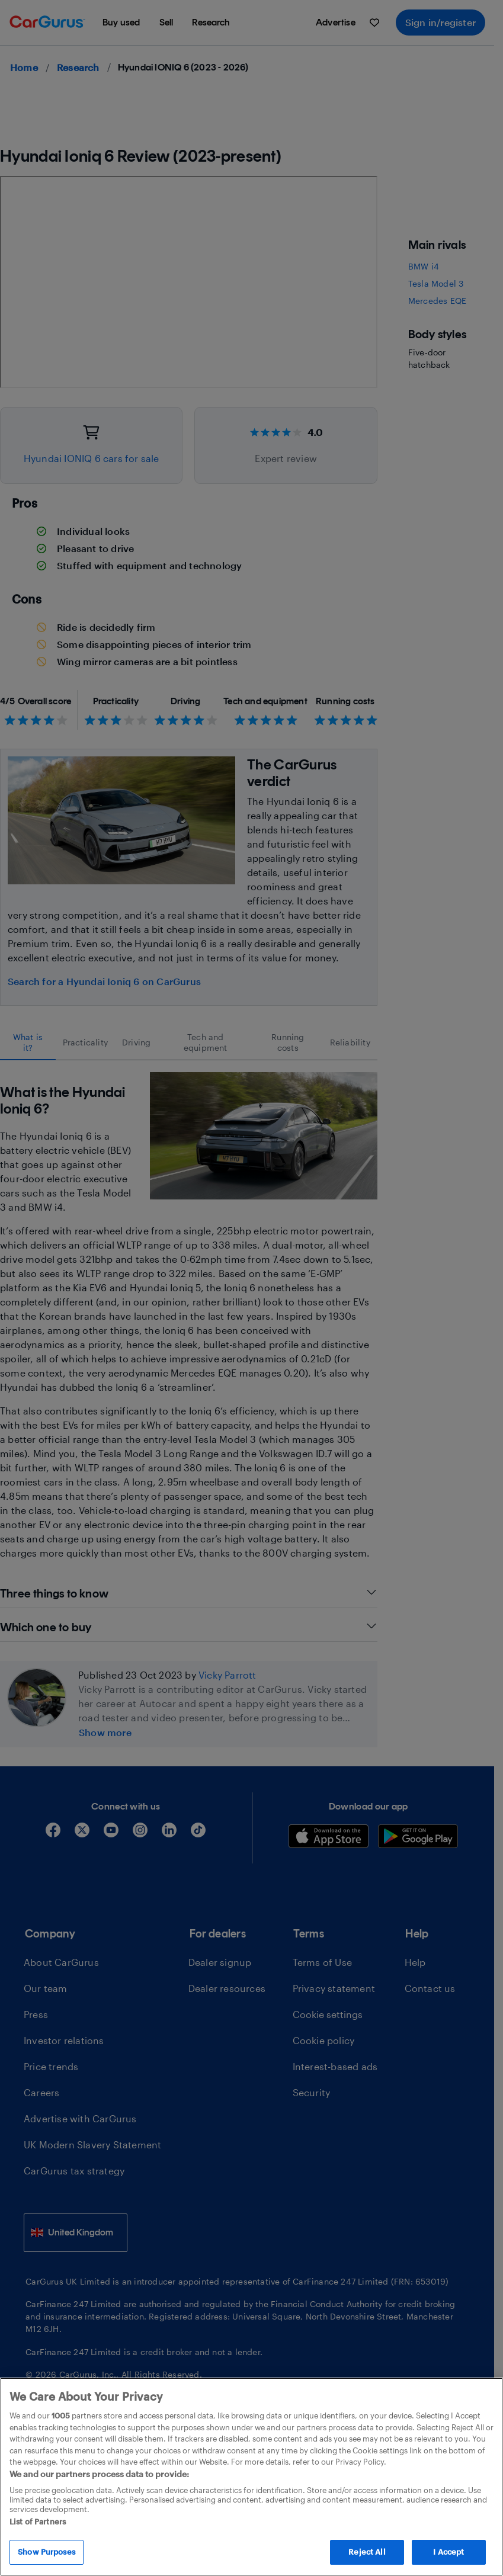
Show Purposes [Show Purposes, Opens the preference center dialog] (46, 2551)
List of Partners (37, 2521)
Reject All (366, 2551)
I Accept (448, 2551)
